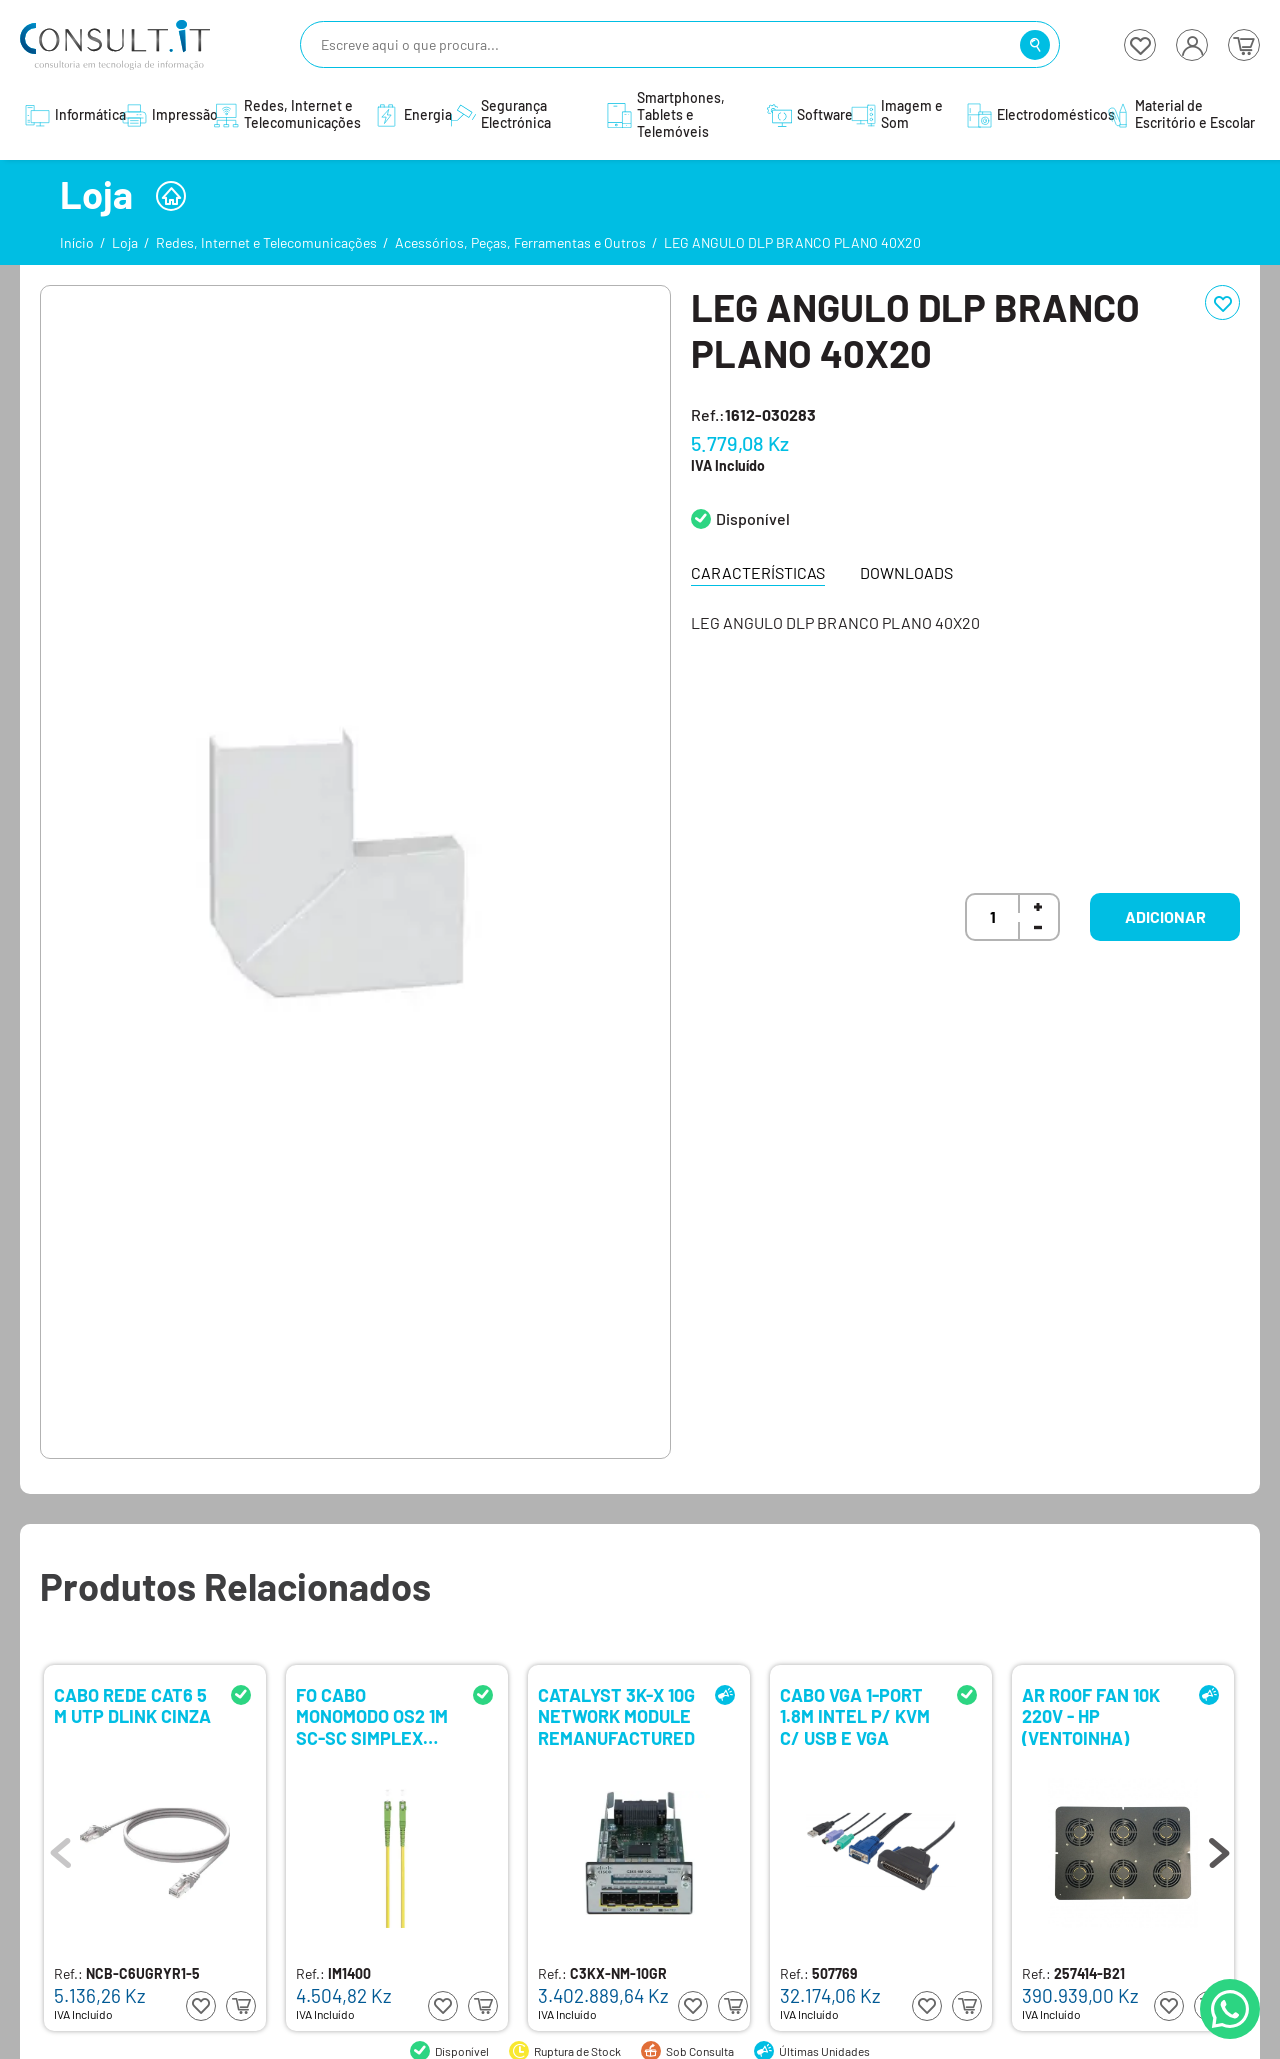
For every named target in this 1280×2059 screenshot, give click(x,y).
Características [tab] (758, 572)
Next (1219, 1848)
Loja (125, 242)
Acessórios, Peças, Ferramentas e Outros (520, 242)
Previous (61, 1848)
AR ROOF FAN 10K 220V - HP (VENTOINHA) (1091, 1715)
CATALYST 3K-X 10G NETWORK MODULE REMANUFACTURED (616, 1715)
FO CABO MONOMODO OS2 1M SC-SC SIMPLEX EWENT (372, 1715)
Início (77, 242)
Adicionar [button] (1165, 916)
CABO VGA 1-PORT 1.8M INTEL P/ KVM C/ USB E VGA (855, 1715)
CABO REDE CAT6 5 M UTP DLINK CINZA (132, 1706)
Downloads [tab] (906, 572)
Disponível (753, 518)
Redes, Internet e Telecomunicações (266, 242)
